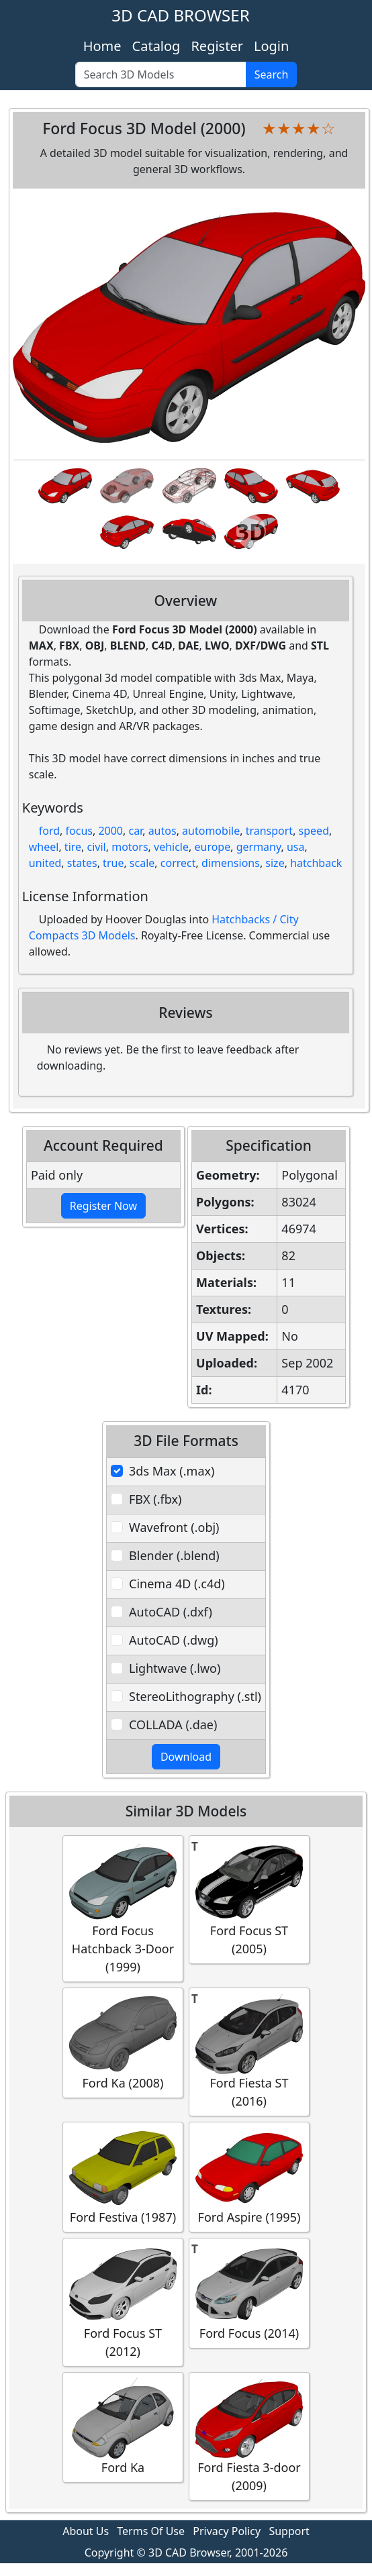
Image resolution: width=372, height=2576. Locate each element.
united (45, 863)
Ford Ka (123, 2426)
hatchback (316, 863)
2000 (110, 830)
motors (129, 846)
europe (212, 846)
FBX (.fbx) (155, 1499)
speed (314, 830)
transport (269, 830)
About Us (85, 2531)
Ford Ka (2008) (123, 2042)
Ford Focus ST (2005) (249, 1899)
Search (271, 74)
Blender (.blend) (174, 1555)
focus (79, 830)
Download (186, 1756)
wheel (44, 846)
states (82, 863)
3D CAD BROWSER (180, 15)
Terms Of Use (151, 2531)
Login (271, 46)
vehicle (171, 846)
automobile (211, 830)
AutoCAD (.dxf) (170, 1612)
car (135, 830)
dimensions (230, 863)
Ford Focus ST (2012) (123, 2301)
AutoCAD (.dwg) (173, 1640)
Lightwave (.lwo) (174, 1668)
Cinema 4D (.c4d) (177, 1584)
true (113, 863)
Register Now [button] (103, 1205)
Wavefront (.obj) (174, 1527)
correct (178, 863)
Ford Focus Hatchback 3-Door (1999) (123, 1908)
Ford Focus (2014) (249, 2292)
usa (296, 846)
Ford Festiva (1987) (123, 2176)
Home (102, 46)
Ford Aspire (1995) (249, 2176)
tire (72, 846)
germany (258, 846)
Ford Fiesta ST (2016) (249, 2051)
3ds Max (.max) (171, 1471)
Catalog (156, 46)
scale (142, 863)
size (274, 863)
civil (96, 846)
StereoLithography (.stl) (195, 1696)
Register (217, 46)
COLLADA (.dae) (173, 1724)
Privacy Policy (227, 2531)
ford (49, 830)
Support (289, 2531)
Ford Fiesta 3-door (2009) (249, 2435)
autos (162, 830)
